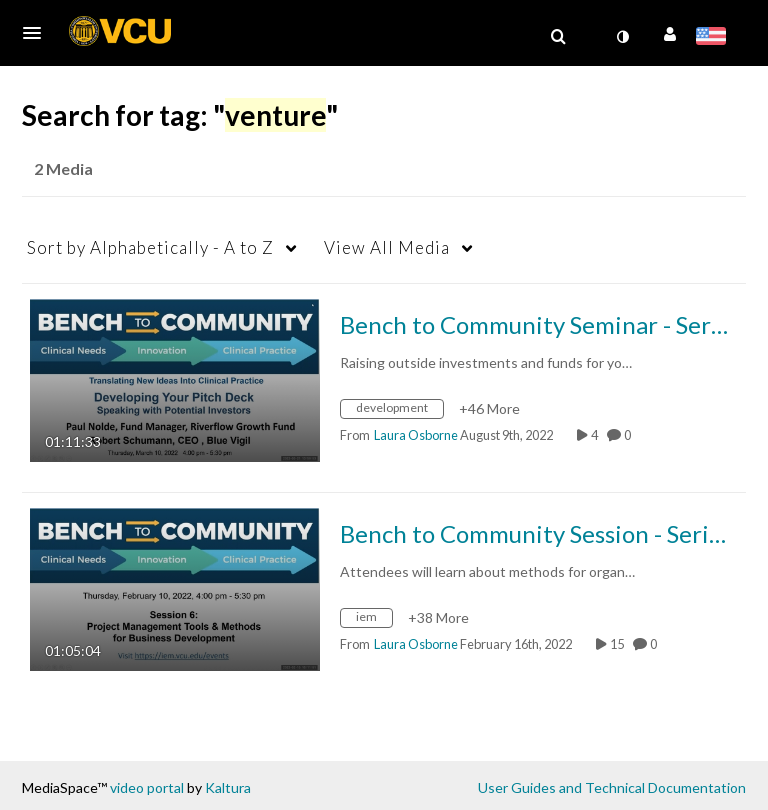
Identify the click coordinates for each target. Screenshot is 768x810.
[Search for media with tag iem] (374, 620)
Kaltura (228, 787)
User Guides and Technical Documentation (612, 787)
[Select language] (714, 38)
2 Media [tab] (63, 168)
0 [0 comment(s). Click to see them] (629, 435)
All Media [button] (387, 247)
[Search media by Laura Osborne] (416, 435)
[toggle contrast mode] (622, 37)
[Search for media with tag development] (399, 411)
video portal (147, 787)
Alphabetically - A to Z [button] (150, 247)
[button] (38, 33)
